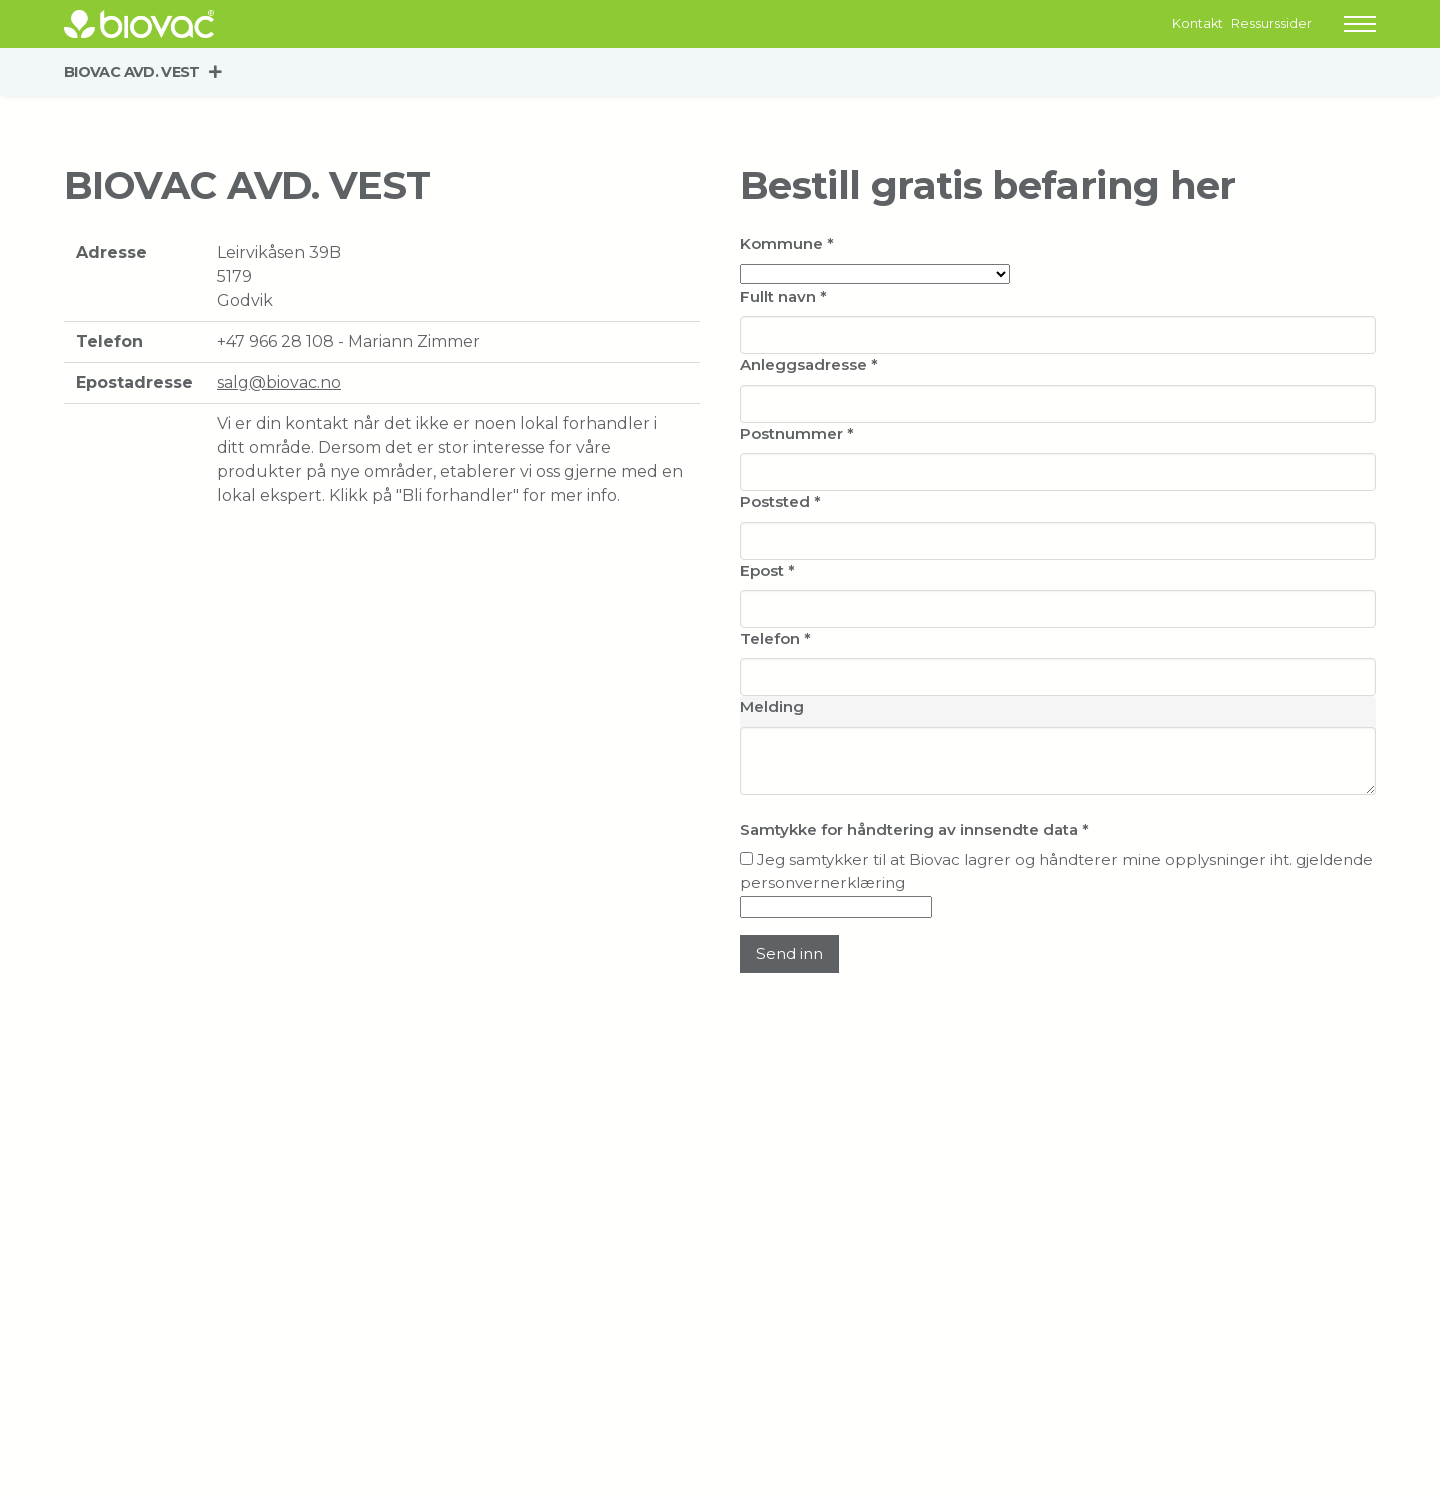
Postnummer (797, 433)
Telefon (775, 638)
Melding (772, 706)
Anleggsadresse (809, 364)
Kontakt (1197, 23)
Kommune (787, 243)
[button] (1360, 24)
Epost (767, 570)
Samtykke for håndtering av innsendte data (914, 829)
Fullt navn (783, 296)
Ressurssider (1271, 23)
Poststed (780, 501)
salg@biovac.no (279, 382)
